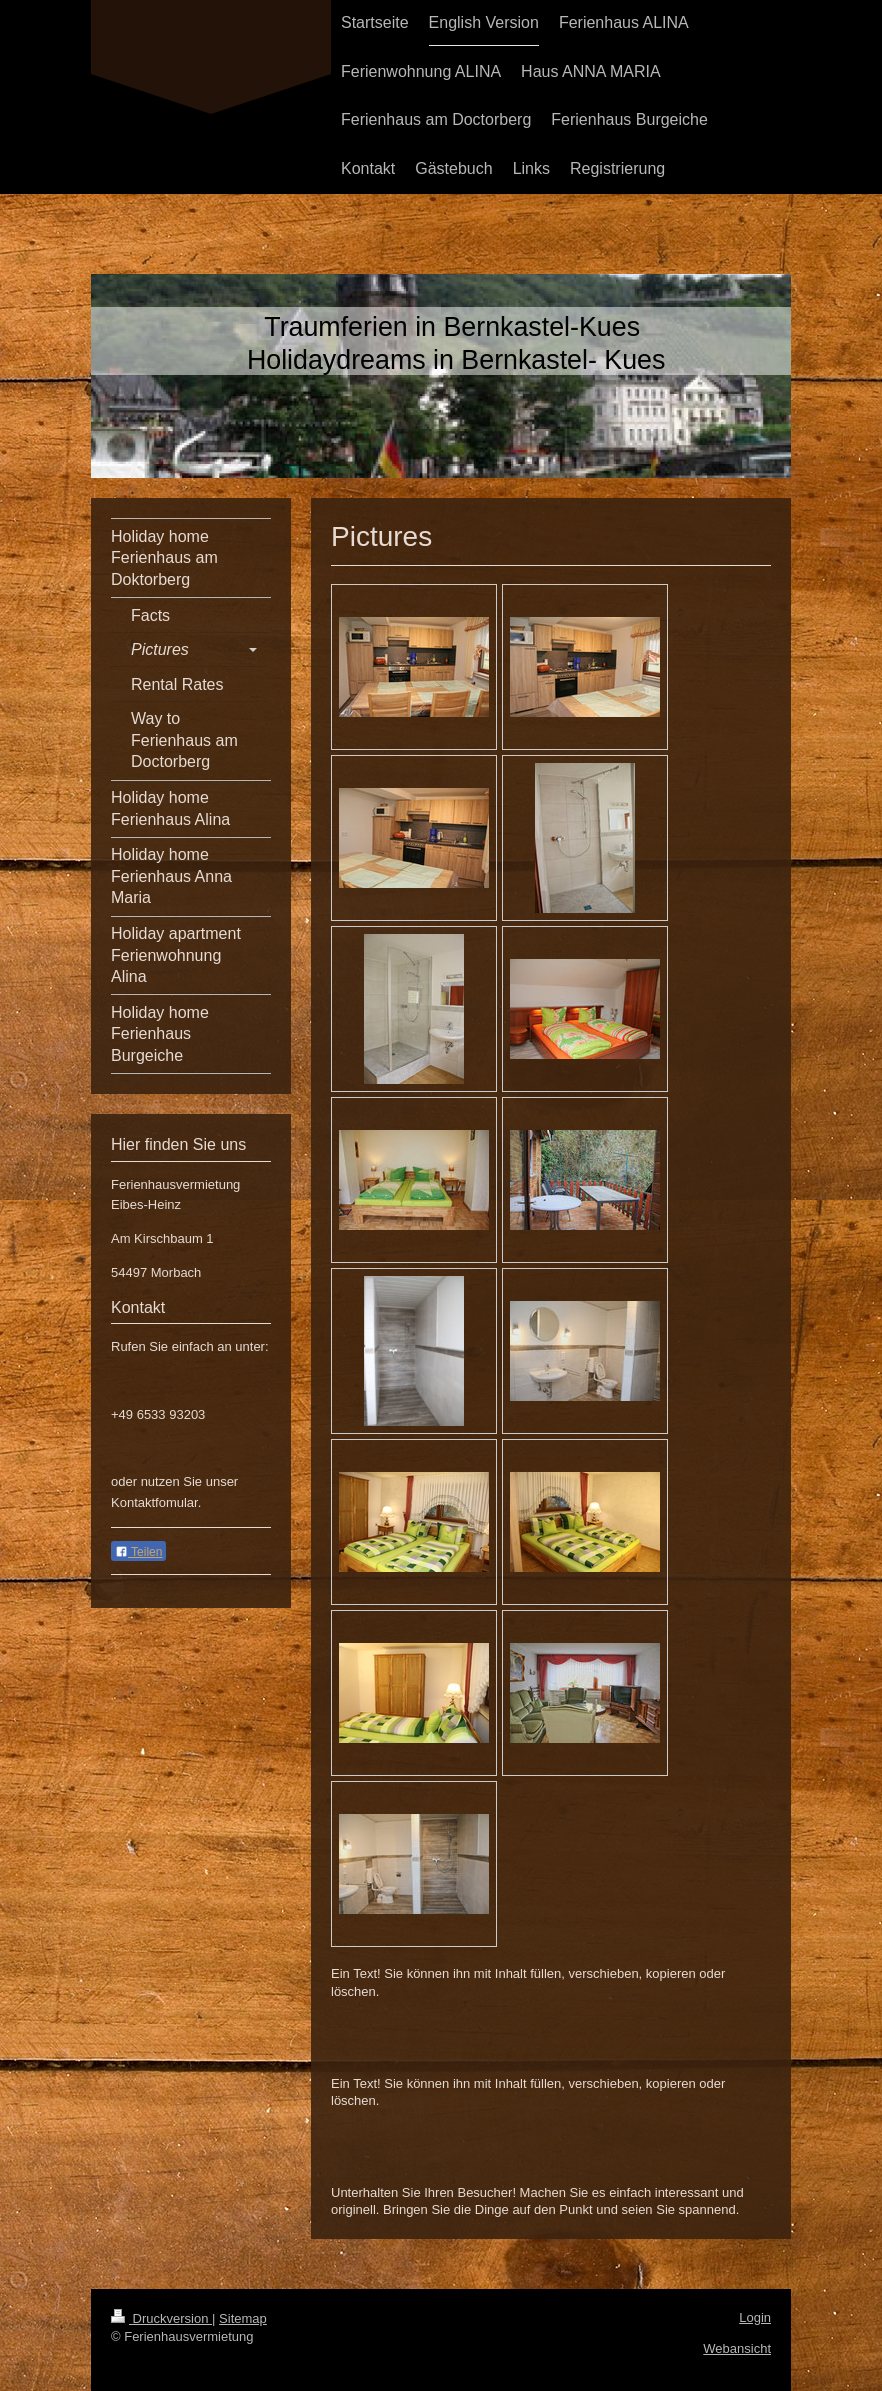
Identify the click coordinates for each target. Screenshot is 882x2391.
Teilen (138, 1552)
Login (755, 2317)
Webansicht (737, 2348)
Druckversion (161, 2318)
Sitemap (243, 2318)
